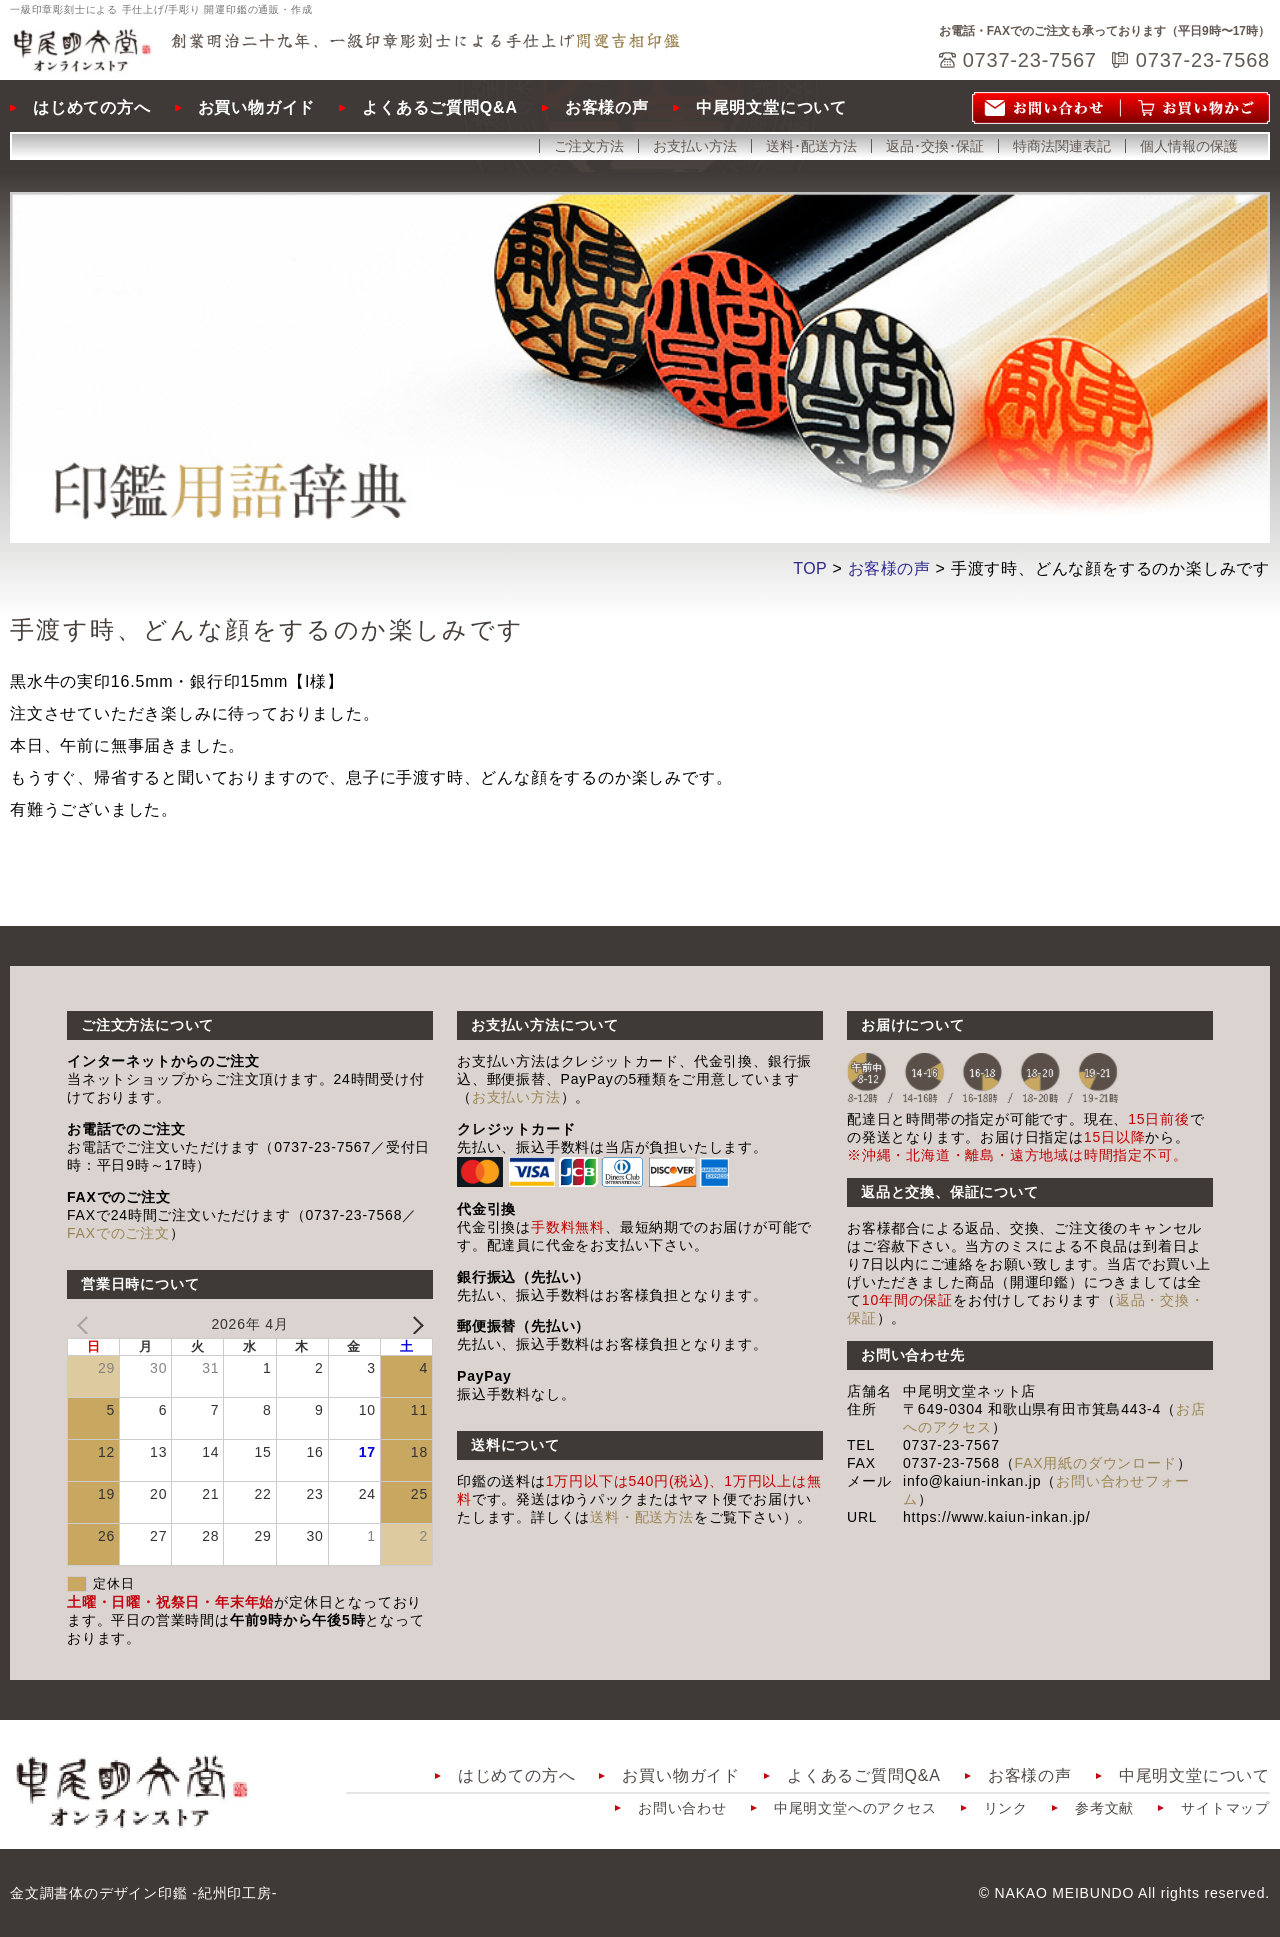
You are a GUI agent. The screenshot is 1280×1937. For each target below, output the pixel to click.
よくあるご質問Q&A (440, 107)
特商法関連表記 (1062, 146)
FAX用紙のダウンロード (1096, 1463)
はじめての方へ (92, 107)
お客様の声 (607, 107)
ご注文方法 (589, 146)
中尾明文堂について (771, 107)
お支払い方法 (695, 146)
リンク (1006, 1808)
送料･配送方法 (811, 146)
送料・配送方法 (642, 1517)
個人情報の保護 (1189, 146)
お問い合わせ (682, 1808)
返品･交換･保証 (935, 146)
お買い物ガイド (257, 107)
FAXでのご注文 (118, 1233)
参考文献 (1104, 1808)
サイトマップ (1225, 1808)
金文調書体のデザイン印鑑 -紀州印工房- (143, 1893)
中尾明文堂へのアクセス (855, 1808)
